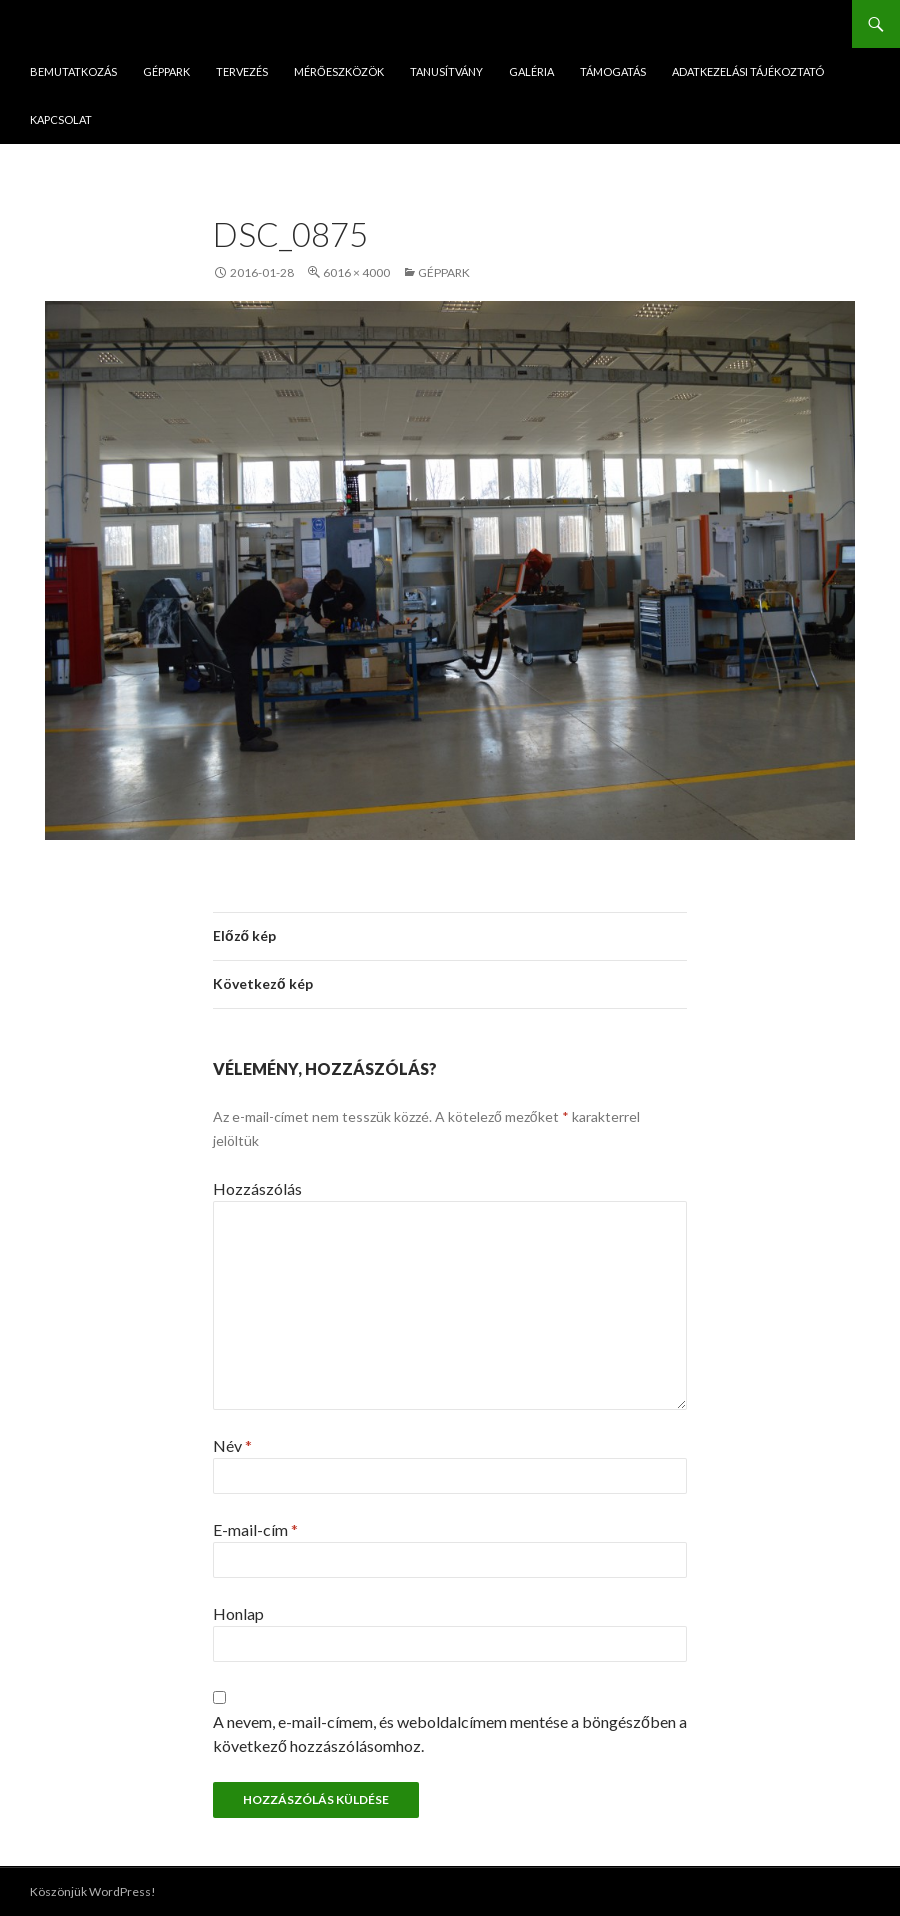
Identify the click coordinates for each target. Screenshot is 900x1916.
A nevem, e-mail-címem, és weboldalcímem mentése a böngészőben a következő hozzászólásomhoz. (450, 1733)
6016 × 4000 (356, 272)
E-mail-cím (255, 1529)
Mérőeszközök (339, 71)
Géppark (166, 71)
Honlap (238, 1613)
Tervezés (242, 71)
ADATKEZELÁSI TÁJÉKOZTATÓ (748, 71)
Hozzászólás (257, 1188)
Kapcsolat (61, 119)
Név (232, 1445)
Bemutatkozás (73, 71)
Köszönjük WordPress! (93, 1891)
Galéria (531, 71)
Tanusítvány (446, 71)
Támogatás (613, 71)
